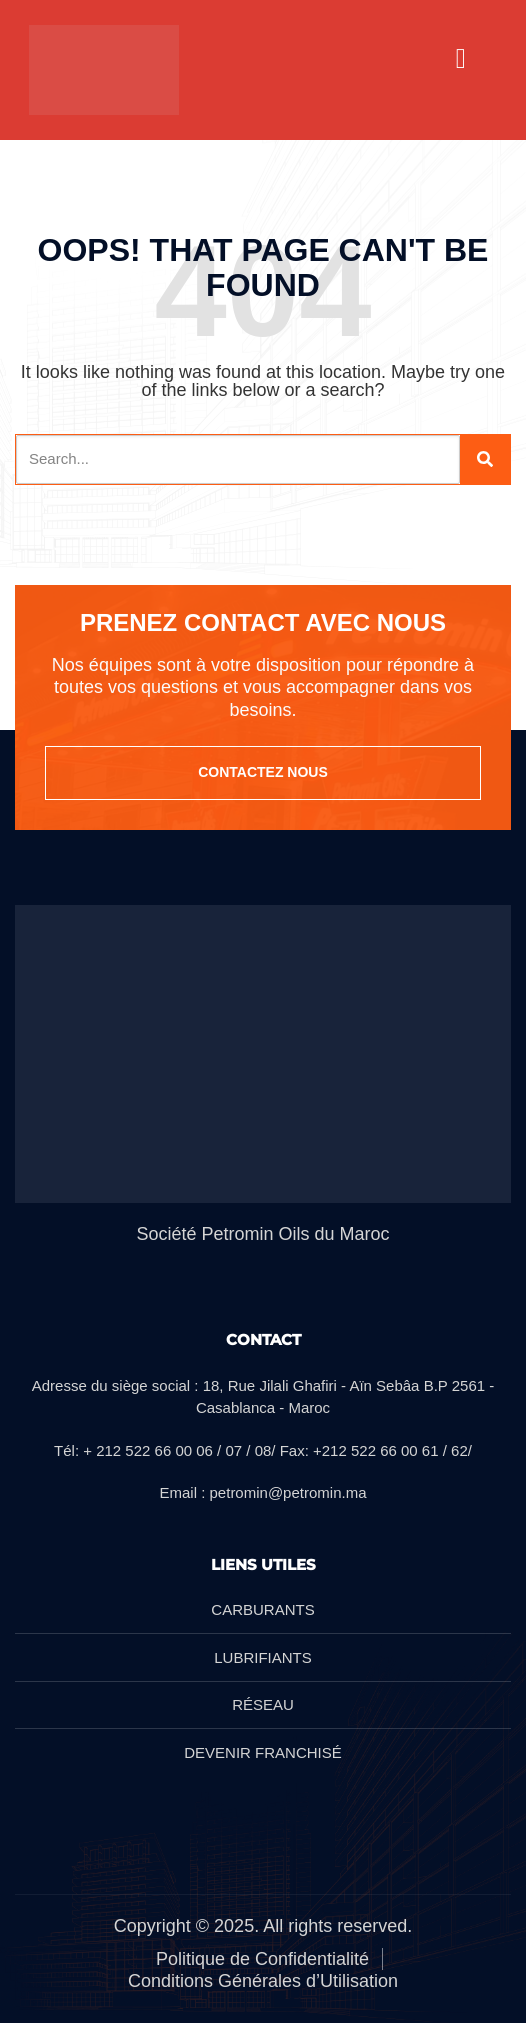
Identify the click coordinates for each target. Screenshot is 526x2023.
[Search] (485, 459)
